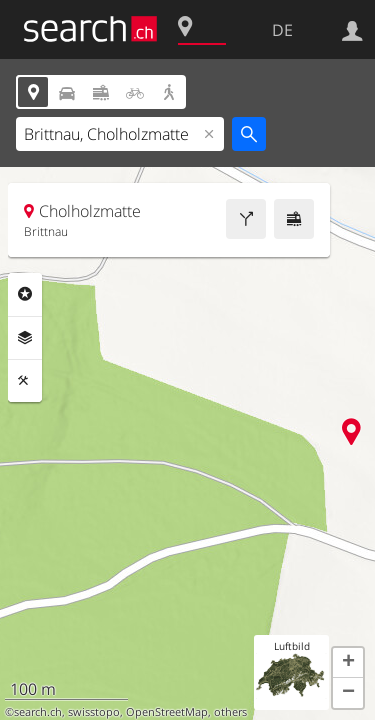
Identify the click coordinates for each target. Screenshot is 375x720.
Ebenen (25, 338)
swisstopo (94, 712)
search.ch (38, 712)
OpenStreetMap (167, 712)
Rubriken (25, 294)
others (230, 712)
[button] (348, 663)
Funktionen (25, 381)
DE (282, 30)
